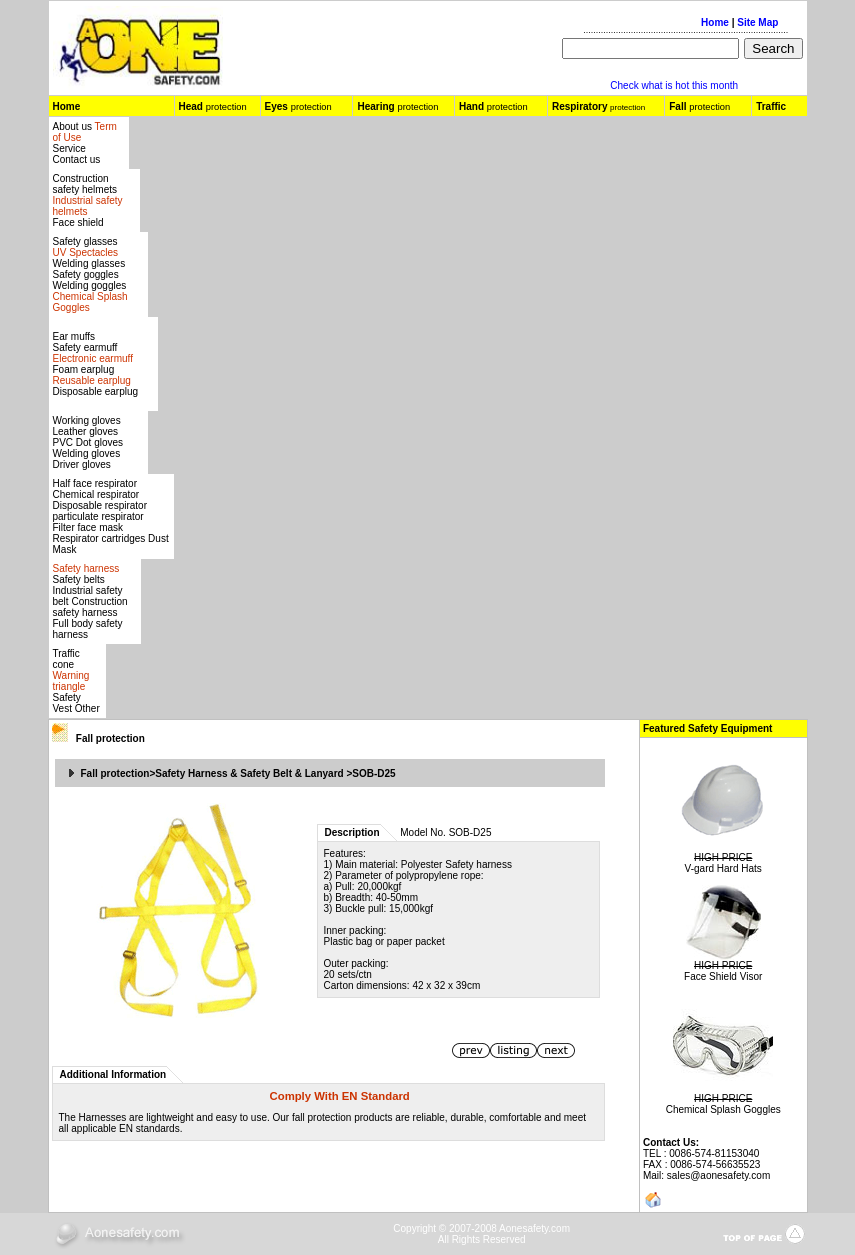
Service (69, 148)
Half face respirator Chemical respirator (96, 489)
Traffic (771, 106)
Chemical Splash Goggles (723, 1109)
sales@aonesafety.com (718, 1175)
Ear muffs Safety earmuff (93, 347)
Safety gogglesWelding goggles (90, 291)
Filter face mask (88, 527)
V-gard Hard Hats (723, 868)
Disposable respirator (100, 505)
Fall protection (115, 773)
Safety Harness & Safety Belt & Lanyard (249, 773)
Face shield (78, 222)
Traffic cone (66, 659)
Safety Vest (67, 703)
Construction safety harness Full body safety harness (90, 618)
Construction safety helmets (85, 184)
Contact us (77, 159)
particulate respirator (98, 516)
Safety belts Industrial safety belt (88, 590)
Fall (110, 738)
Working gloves (87, 420)
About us (74, 126)
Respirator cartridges (99, 538)
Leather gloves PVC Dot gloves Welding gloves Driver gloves (88, 448)
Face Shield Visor (723, 976)
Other (87, 708)
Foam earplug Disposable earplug (96, 380)
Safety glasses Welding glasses (89, 252)
